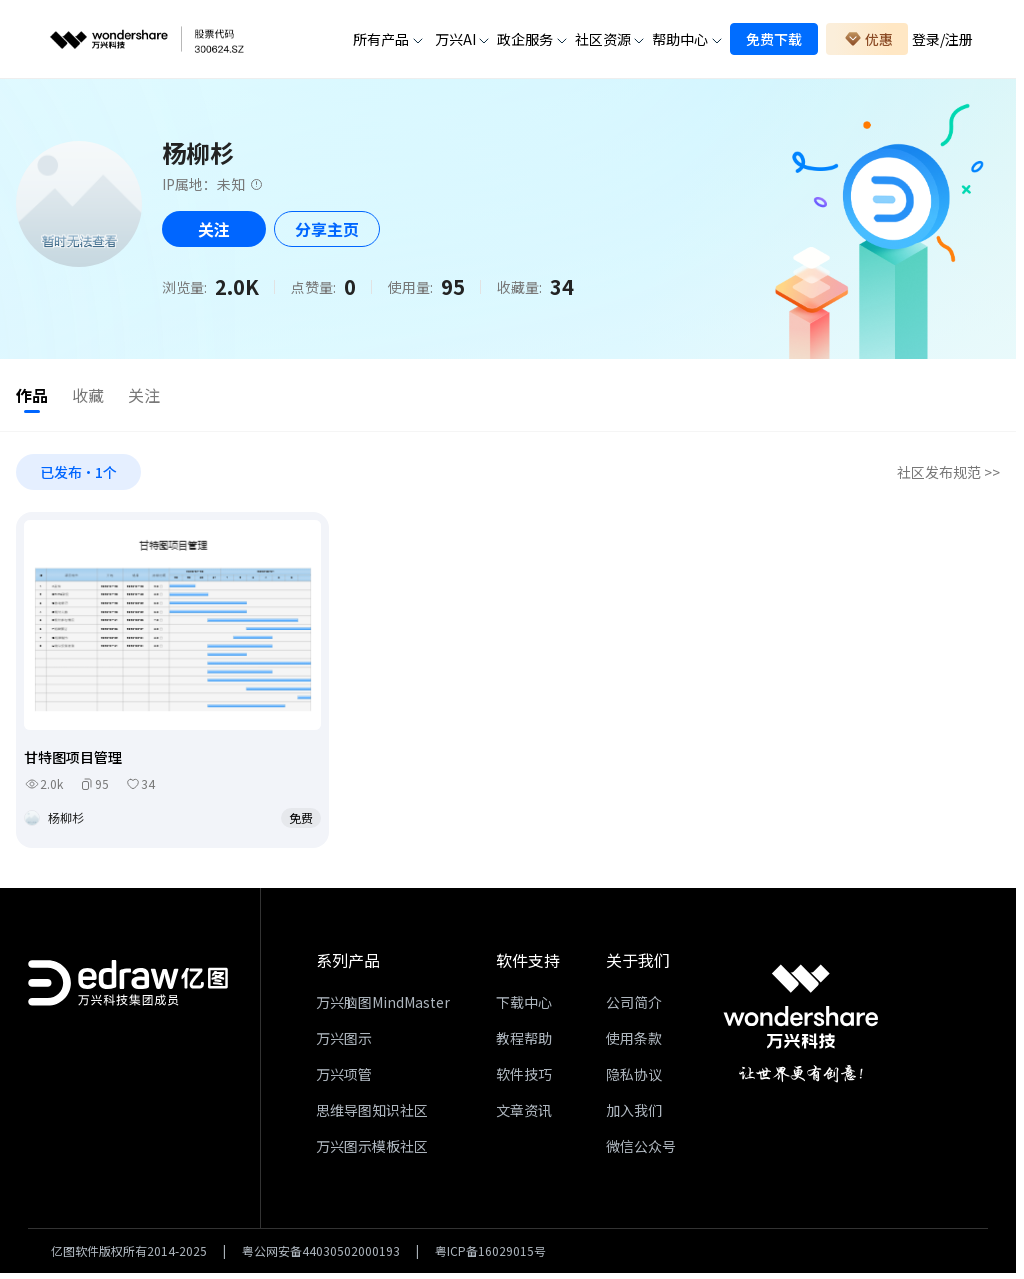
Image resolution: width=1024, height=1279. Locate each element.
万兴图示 (344, 1042)
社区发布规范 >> (948, 476)
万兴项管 (344, 1078)
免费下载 (774, 39)
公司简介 (634, 1006)
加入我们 (634, 1114)
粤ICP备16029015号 (490, 1255)
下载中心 (524, 1006)
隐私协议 (634, 1078)
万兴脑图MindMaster (383, 1006)
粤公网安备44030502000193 (321, 1255)
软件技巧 (524, 1078)
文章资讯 (524, 1114)
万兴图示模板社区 (372, 1150)
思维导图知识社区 (372, 1114)
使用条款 (634, 1042)
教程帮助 (524, 1042)
